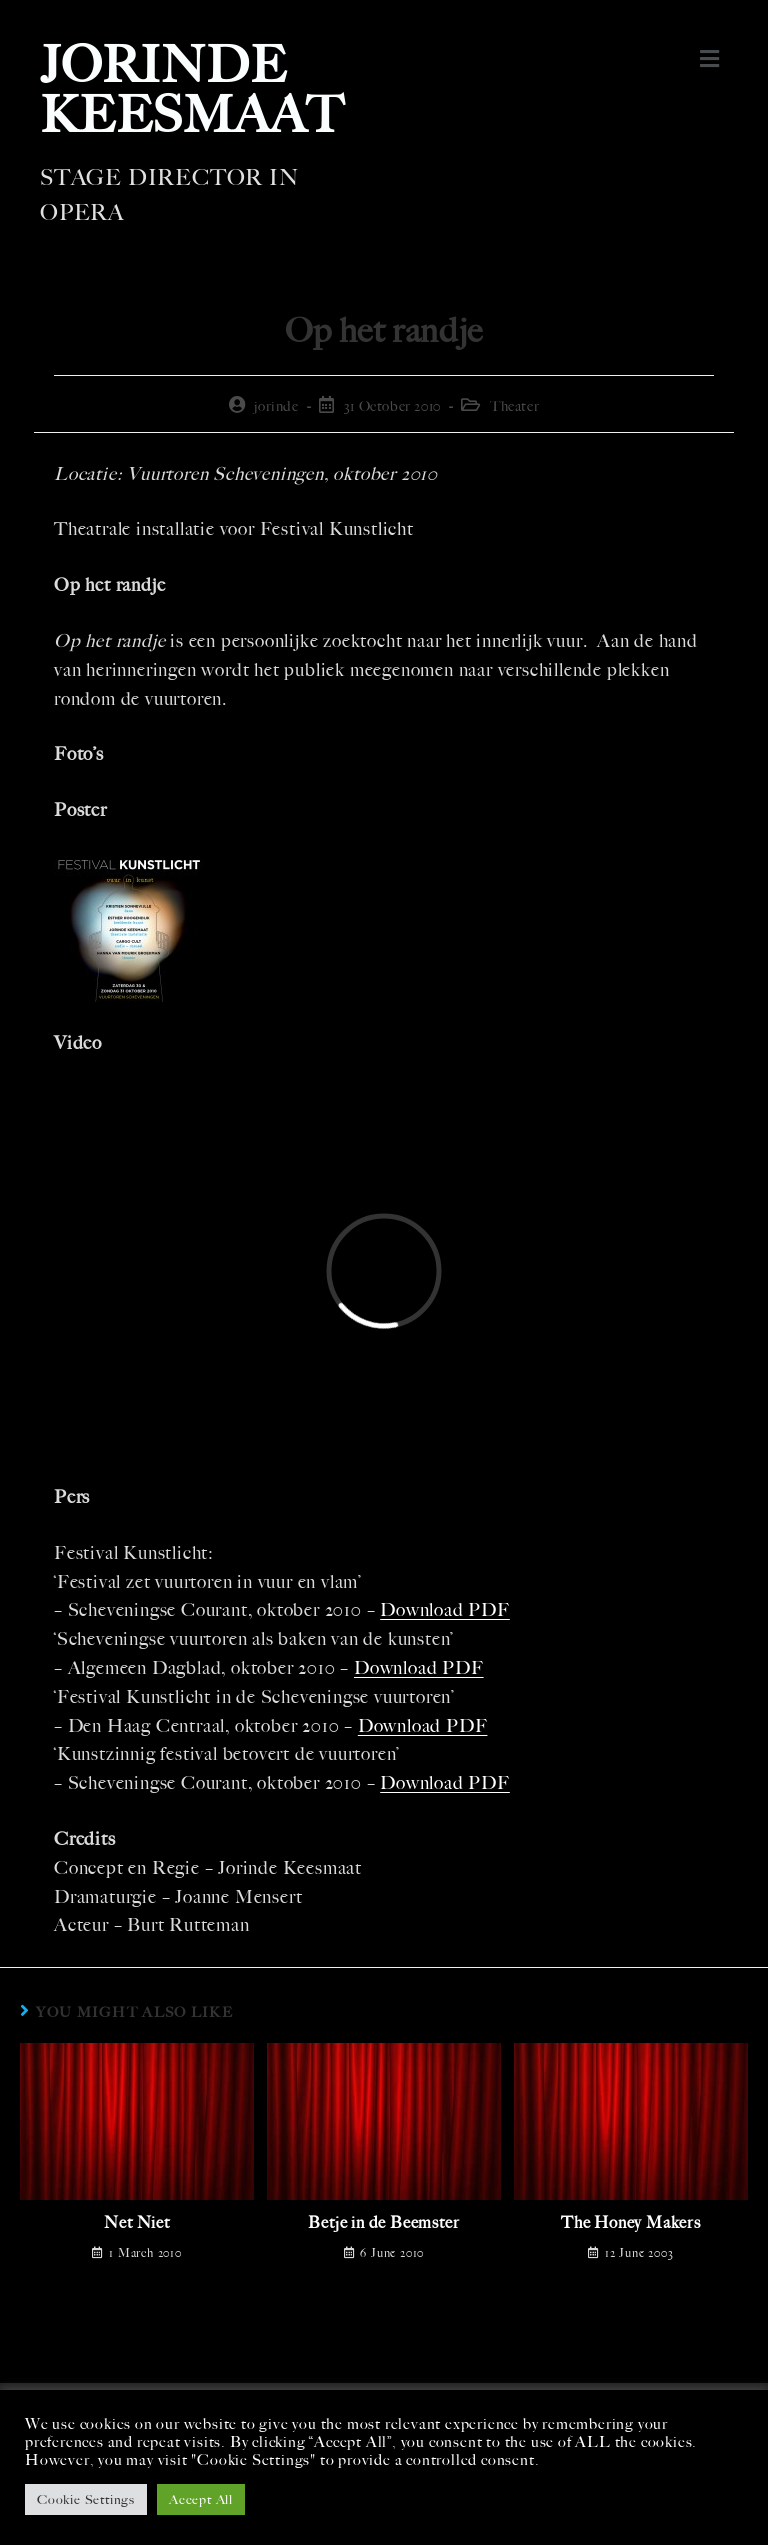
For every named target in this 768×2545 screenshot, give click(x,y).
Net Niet (136, 2222)
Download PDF (445, 1610)
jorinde (276, 406)
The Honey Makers (631, 2222)
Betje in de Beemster (383, 2222)
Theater (514, 406)
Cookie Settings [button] (86, 2499)
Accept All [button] (201, 2499)
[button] (710, 59)
